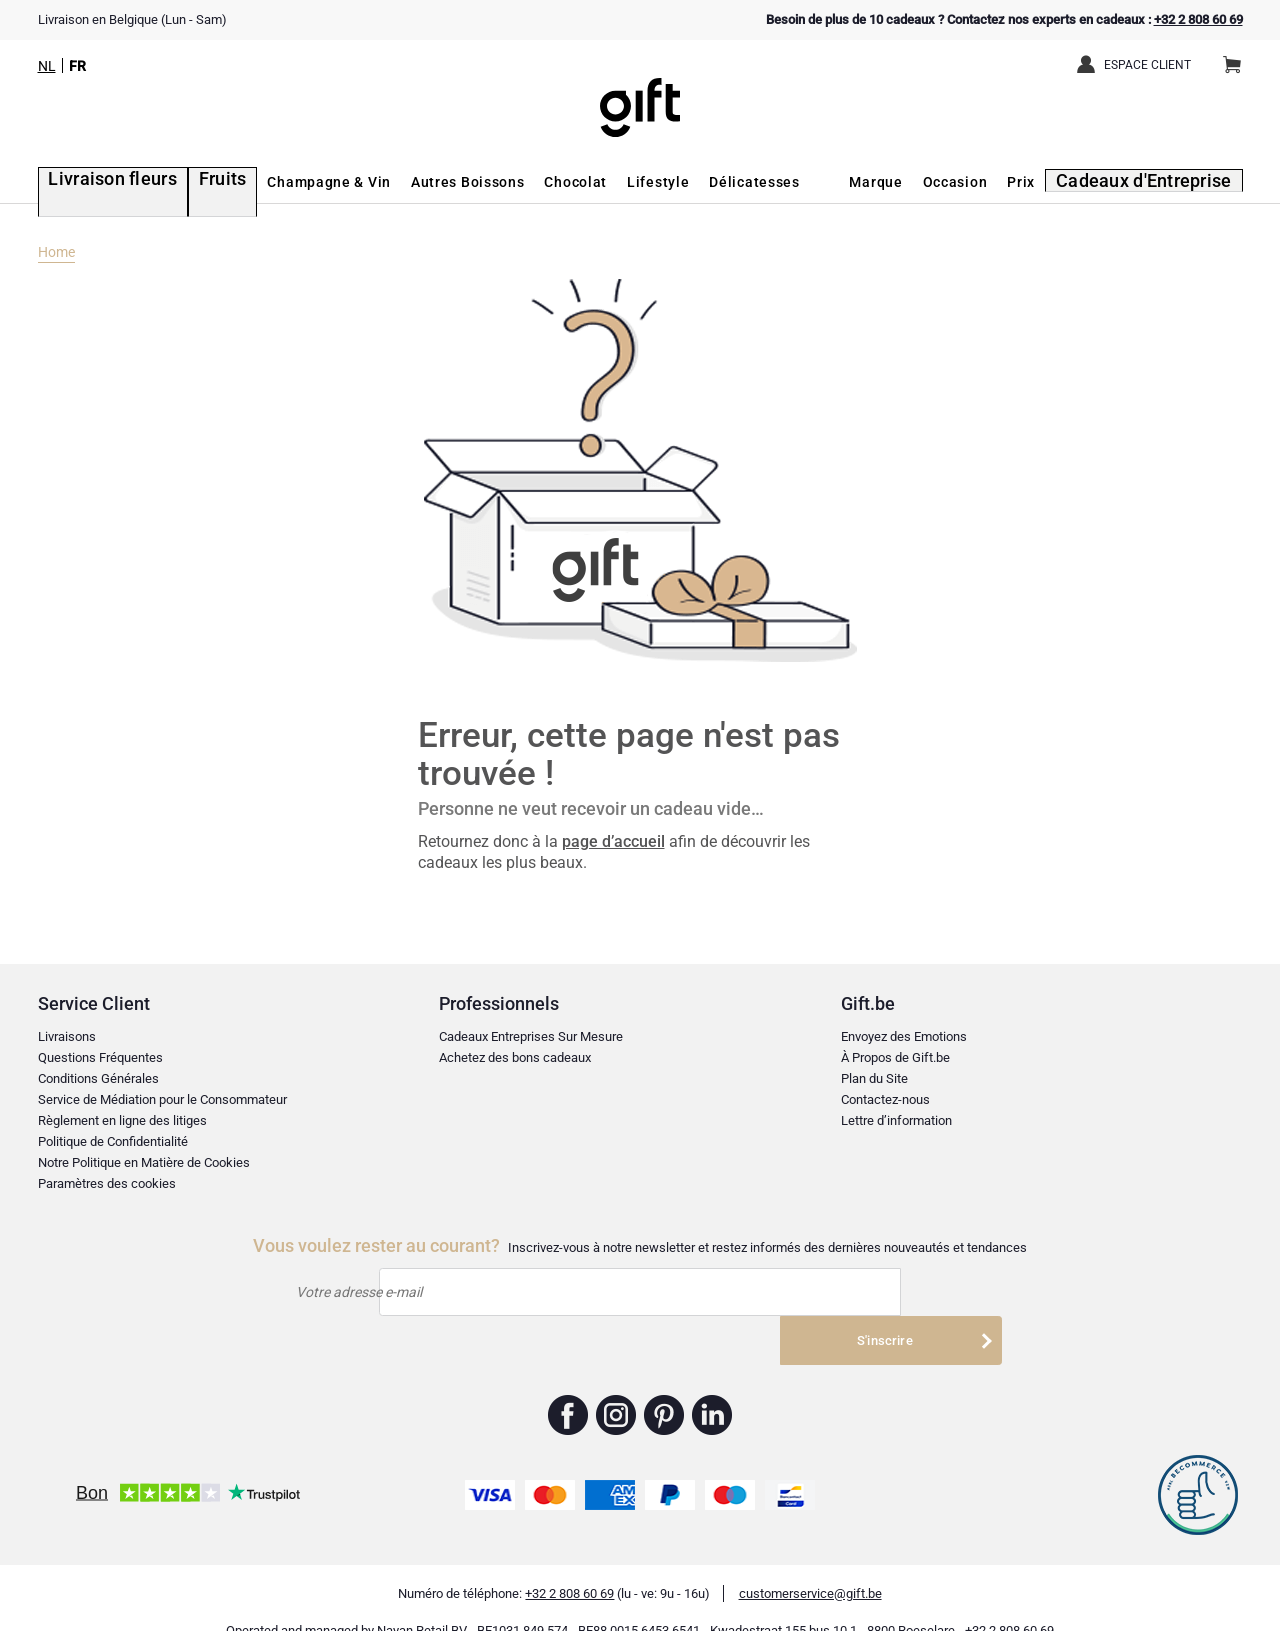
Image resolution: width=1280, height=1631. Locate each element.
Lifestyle (622, 182)
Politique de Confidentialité (113, 1141)
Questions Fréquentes (100, 1057)
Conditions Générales (98, 1078)
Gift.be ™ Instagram (616, 1387)
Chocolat (539, 182)
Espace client (1147, 65)
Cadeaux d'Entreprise (1158, 182)
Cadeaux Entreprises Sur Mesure (531, 1036)
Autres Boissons (431, 182)
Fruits (190, 182)
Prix (1045, 182)
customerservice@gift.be (810, 1565)
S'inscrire (887, 1291)
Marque (899, 182)
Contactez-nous (885, 1099)
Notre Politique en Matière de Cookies (144, 1162)
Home (56, 252)
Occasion (978, 182)
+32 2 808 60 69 (1198, 19)
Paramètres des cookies (107, 1183)
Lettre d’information (896, 1120)
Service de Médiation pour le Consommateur (162, 1099)
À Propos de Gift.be (895, 1057)
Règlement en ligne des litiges (122, 1120)
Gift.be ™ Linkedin (712, 1387)
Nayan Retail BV (422, 1602)
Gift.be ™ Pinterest (664, 1387)
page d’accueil (613, 841)
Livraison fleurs (95, 182)
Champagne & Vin (293, 182)
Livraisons (67, 1036)
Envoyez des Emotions (904, 1036)
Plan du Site (874, 1078)
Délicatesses (718, 182)
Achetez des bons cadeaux (515, 1057)
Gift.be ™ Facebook (568, 1387)
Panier (1238, 57)
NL (47, 66)
